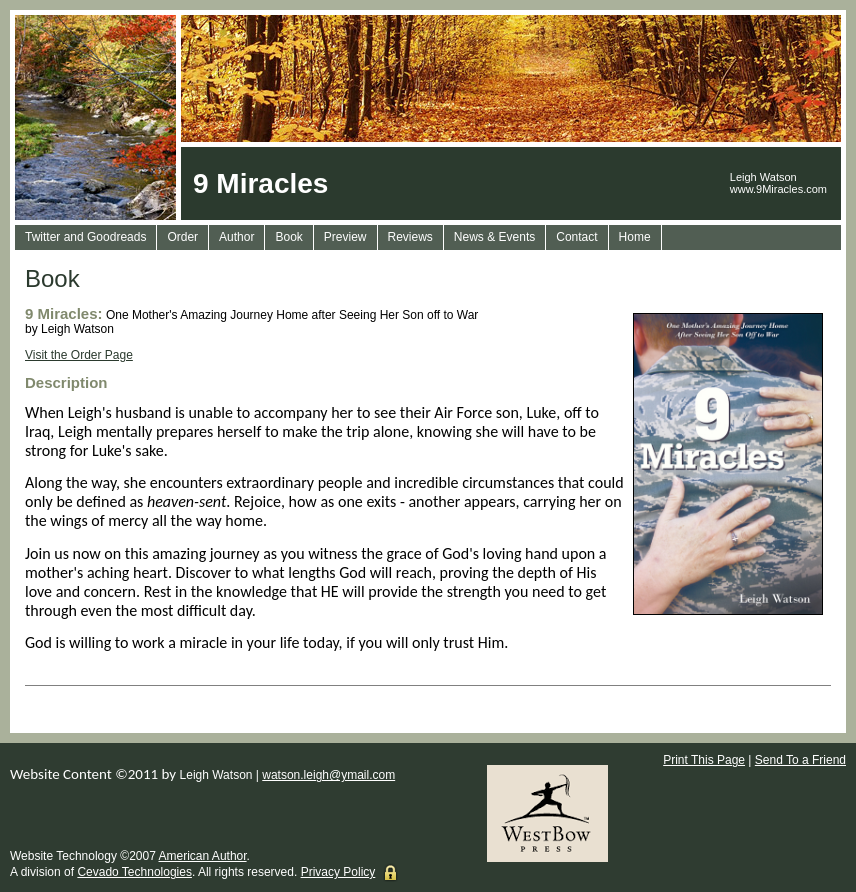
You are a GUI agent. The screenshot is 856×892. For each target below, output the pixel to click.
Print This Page (704, 760)
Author (236, 237)
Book (288, 237)
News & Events (494, 237)
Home (635, 237)
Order (182, 237)
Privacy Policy (338, 872)
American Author (203, 856)
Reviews (410, 237)
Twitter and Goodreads (85, 237)
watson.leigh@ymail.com (328, 775)
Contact (576, 237)
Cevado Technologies (134, 872)
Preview (345, 237)
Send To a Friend (800, 760)
